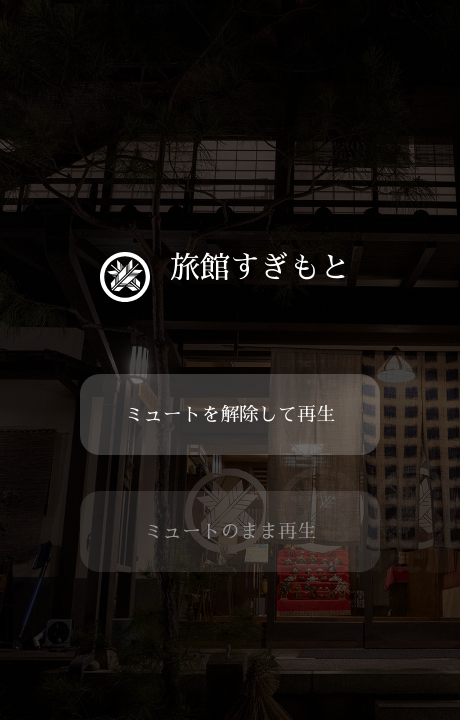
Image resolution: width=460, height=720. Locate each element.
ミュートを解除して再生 (229, 414)
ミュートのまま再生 (230, 531)
